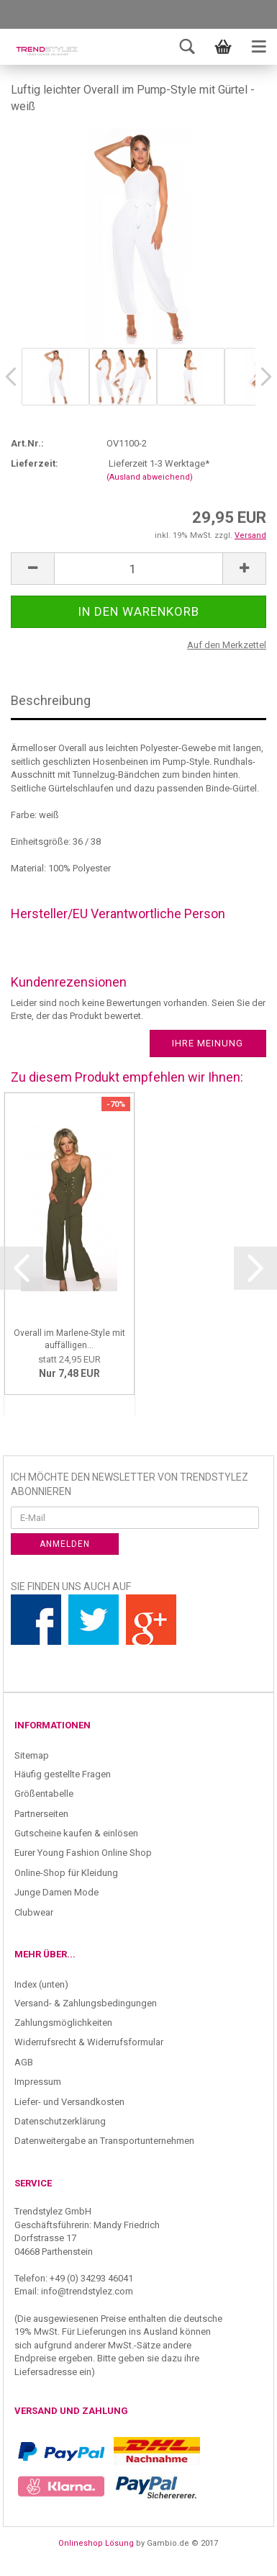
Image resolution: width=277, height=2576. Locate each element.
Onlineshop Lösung (96, 2543)
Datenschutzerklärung (60, 2121)
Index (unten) (41, 1984)
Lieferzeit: (34, 463)
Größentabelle (43, 1793)
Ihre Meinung (207, 1043)
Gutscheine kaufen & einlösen (76, 1833)
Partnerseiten (41, 1813)
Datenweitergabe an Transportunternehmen (104, 2140)
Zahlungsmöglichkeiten (63, 2022)
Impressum (37, 2081)
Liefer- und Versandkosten (69, 2101)
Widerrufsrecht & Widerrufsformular (88, 2042)
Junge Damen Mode (56, 1892)
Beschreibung (51, 700)
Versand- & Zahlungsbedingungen (85, 2003)
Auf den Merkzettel (226, 644)
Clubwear (33, 1912)
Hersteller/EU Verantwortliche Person (118, 913)
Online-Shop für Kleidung (66, 1872)
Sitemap (31, 1755)
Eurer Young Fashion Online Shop (83, 1852)
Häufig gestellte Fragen (62, 1774)
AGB (23, 2062)
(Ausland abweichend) (149, 477)
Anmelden (65, 1544)
